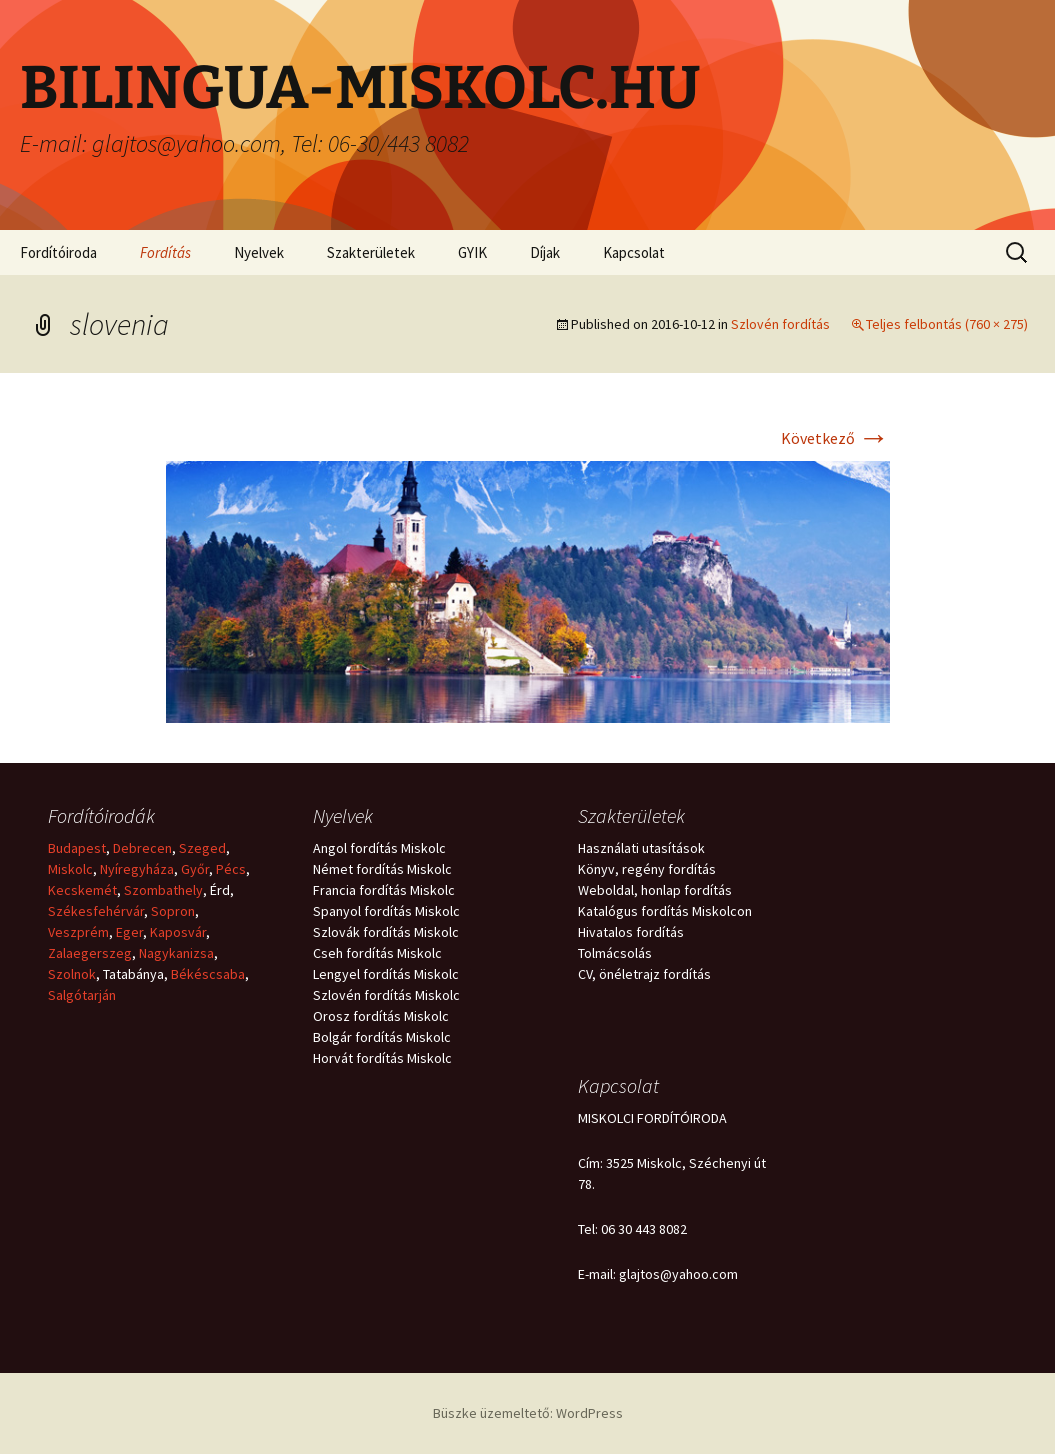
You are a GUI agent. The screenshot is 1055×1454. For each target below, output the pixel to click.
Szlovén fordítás (780, 324)
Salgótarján (82, 995)
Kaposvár (178, 932)
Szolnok (72, 974)
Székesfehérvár (96, 911)
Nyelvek (259, 252)
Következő (835, 438)
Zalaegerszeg (90, 953)
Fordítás (165, 252)
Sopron (173, 911)
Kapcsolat (634, 252)
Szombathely (163, 890)
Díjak (545, 252)
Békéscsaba (208, 974)
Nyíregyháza (137, 869)
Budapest (77, 848)
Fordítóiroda (58, 252)
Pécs (231, 869)
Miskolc (70, 869)
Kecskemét (82, 890)
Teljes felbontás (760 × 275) (947, 324)
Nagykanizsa (176, 953)
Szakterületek (371, 252)
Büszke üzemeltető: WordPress (528, 1413)
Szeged (202, 848)
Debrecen (142, 848)
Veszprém (78, 932)
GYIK (472, 252)
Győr (195, 869)
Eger (129, 932)
